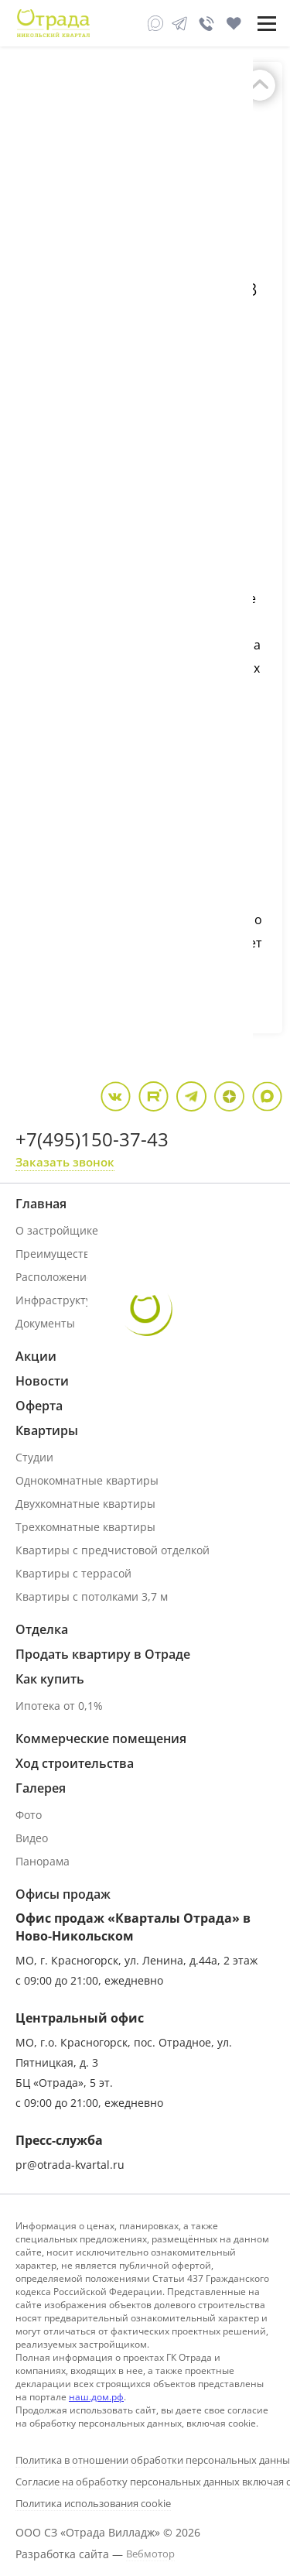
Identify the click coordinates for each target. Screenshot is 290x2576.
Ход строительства (74, 1763)
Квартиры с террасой (73, 1573)
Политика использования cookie (93, 2503)
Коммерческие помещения (100, 1738)
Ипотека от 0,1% (59, 1705)
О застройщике (56, 1230)
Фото (28, 1814)
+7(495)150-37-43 (92, 1139)
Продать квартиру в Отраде (102, 1654)
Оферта (39, 1405)
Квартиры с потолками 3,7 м (91, 1596)
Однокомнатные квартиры (87, 1480)
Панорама (42, 1861)
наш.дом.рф (96, 2396)
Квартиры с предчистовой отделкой (112, 1550)
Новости (42, 1380)
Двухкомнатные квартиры (85, 1503)
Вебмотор (150, 2554)
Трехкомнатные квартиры (85, 1526)
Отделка (41, 1629)
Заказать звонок (64, 1162)
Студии (34, 1457)
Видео (31, 1838)
